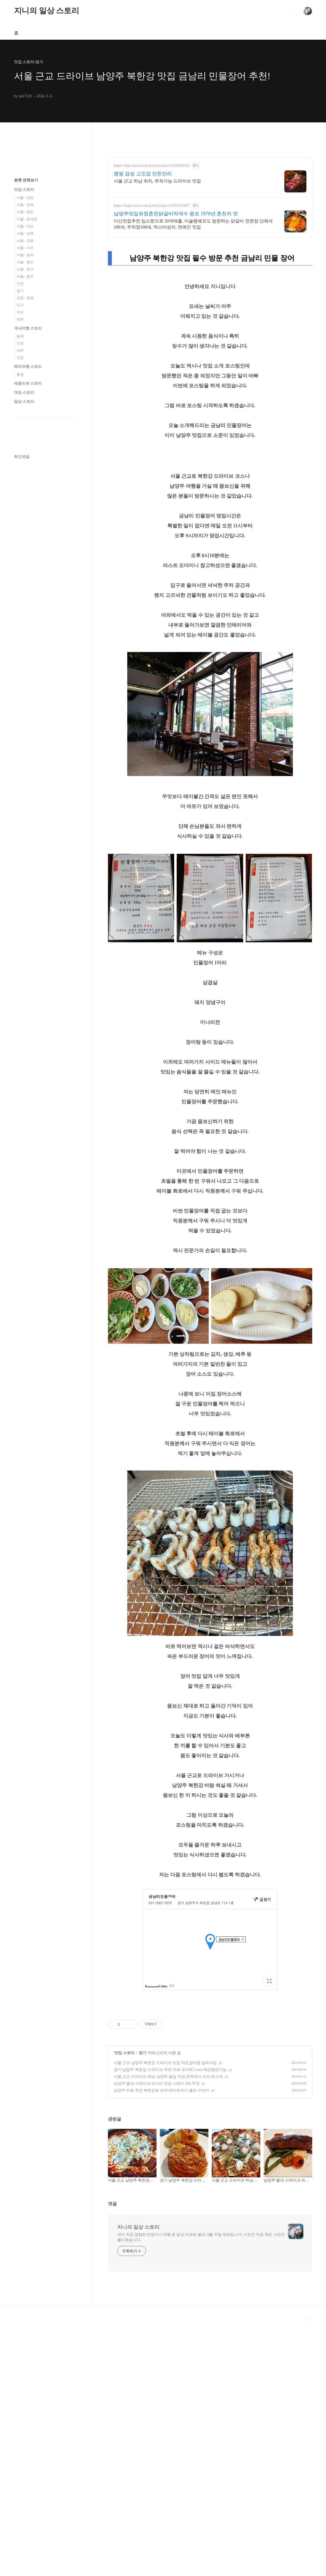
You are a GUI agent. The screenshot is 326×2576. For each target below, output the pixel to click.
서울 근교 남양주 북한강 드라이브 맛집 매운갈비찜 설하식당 (165, 2140)
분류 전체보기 (26, 180)
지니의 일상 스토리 (46, 10)
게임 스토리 (24, 392)
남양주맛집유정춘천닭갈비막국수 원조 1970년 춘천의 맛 (176, 213)
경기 (142, 2130)
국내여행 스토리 (28, 328)
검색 (295, 11)
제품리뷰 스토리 (28, 383)
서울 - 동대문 (27, 219)
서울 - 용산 (25, 262)
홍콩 (20, 374)
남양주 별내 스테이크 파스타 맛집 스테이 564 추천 (157, 2161)
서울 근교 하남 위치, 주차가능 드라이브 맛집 (157, 181)
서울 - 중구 (25, 269)
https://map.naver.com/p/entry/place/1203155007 (152, 205)
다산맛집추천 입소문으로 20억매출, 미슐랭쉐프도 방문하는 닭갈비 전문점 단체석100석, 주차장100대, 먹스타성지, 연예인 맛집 (193, 224)
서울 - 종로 (25, 276)
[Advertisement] (210, 2044)
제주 (20, 319)
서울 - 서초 (25, 248)
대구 (20, 305)
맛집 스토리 (124, 2130)
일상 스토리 (24, 401)
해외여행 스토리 (28, 366)
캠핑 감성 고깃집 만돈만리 (143, 173)
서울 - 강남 (25, 197)
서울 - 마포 (25, 226)
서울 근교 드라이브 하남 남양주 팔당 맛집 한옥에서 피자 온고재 (168, 2154)
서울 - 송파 (25, 255)
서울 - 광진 (25, 212)
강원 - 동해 (25, 298)
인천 (20, 283)
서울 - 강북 (25, 205)
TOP (307, 2399)
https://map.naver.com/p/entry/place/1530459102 (152, 165)
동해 (20, 336)
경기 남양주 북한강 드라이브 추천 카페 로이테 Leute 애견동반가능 (170, 2147)
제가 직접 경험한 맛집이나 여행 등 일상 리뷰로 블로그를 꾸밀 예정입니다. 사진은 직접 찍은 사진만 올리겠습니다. (201, 2314)
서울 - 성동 (25, 240)
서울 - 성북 (25, 233)
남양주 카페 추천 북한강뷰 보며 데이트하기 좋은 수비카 (162, 2168)
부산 (20, 312)
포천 (20, 358)
